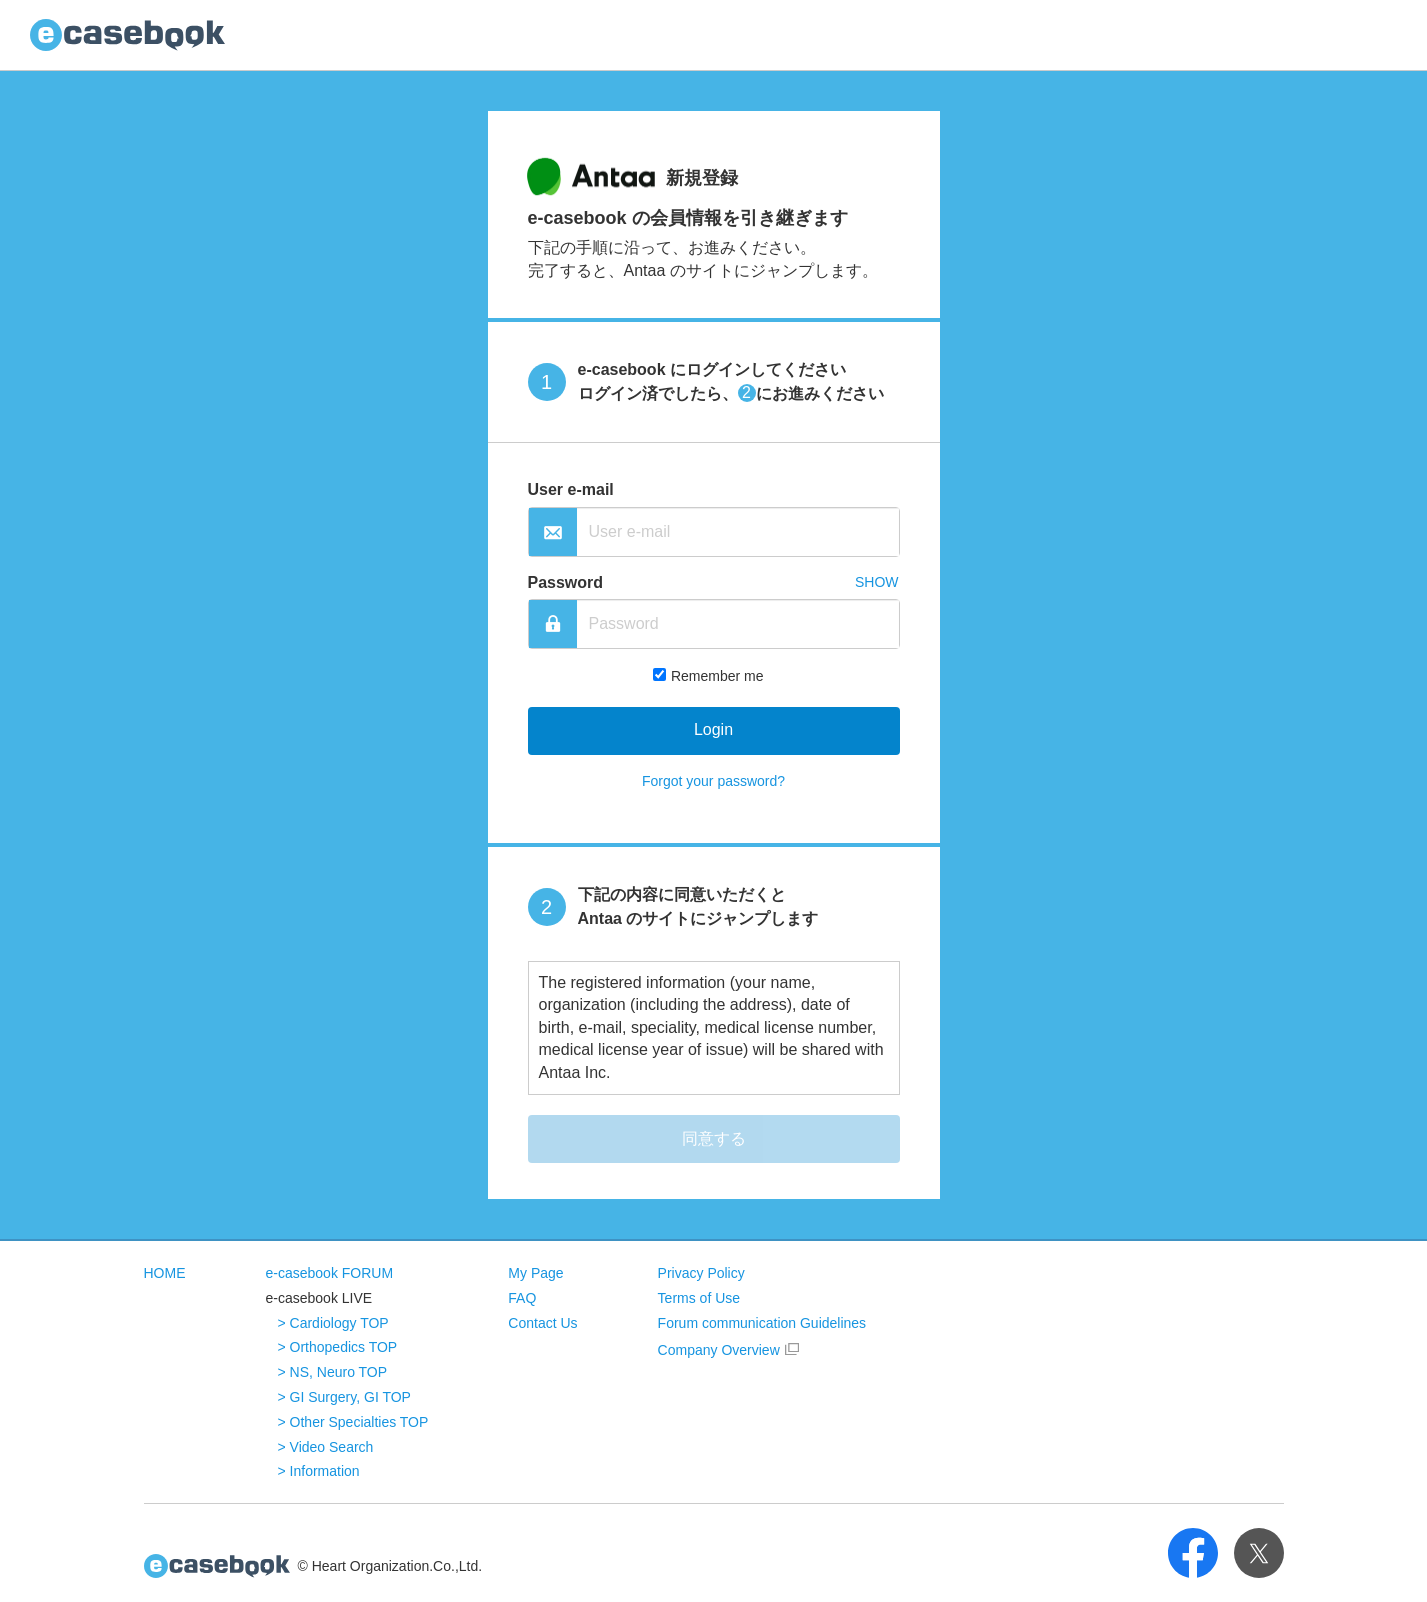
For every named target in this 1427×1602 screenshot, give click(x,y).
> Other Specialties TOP (353, 1422)
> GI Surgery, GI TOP (344, 1397)
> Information (319, 1471)
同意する (714, 1138)
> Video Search (326, 1447)
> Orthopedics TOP (338, 1347)
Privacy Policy (701, 1273)
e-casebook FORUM (330, 1273)
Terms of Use (699, 1298)
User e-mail (571, 489)
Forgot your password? (713, 781)
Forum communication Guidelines (762, 1323)
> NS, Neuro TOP (333, 1372)
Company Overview (719, 1350)
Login (713, 729)
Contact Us (542, 1323)
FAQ (522, 1298)
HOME (165, 1273)
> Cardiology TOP (333, 1323)
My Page (535, 1273)
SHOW (877, 582)
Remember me (717, 676)
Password (566, 582)
